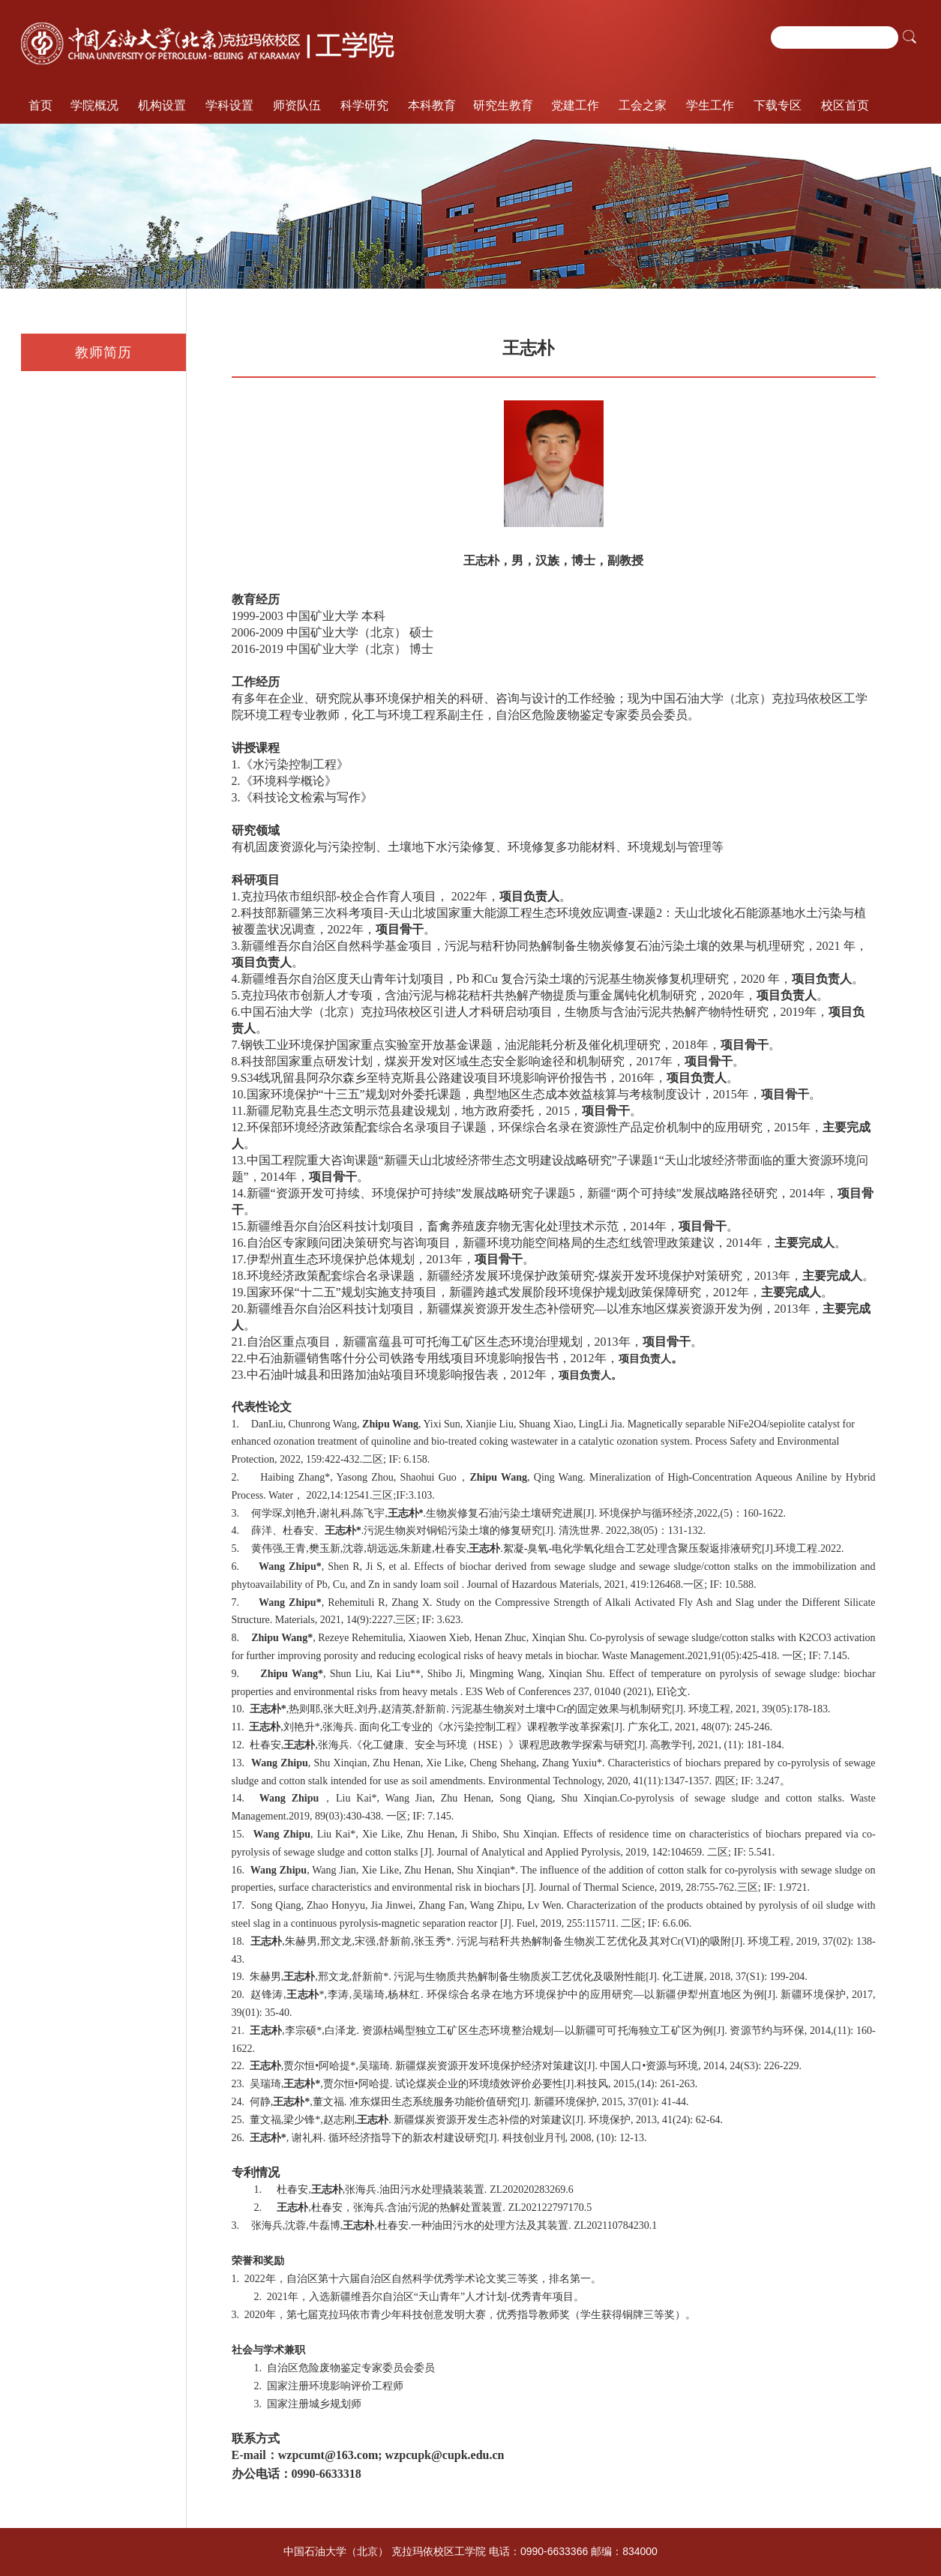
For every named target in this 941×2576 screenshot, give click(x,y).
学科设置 (229, 105)
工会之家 (643, 105)
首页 (40, 105)
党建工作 (575, 105)
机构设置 (162, 105)
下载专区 (778, 105)
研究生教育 (503, 105)
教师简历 (103, 352)
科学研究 (364, 105)
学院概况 (94, 105)
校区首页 (845, 105)
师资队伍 (297, 105)
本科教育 (432, 105)
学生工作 (710, 105)
